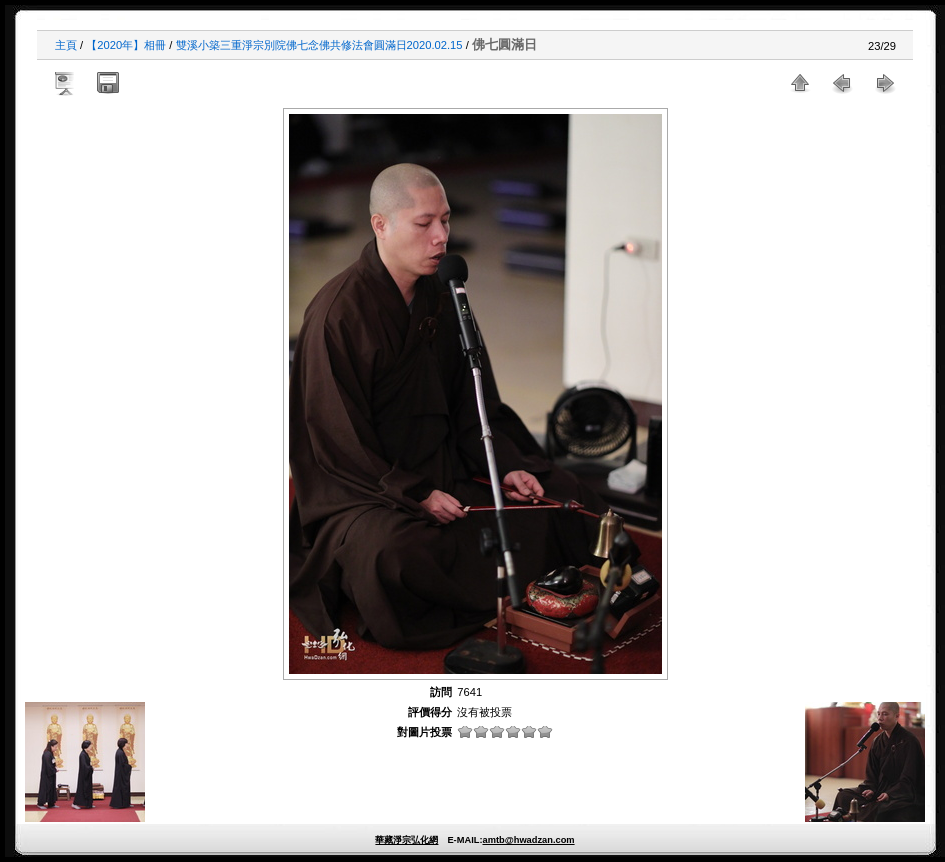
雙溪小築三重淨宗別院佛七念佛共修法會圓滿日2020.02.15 (319, 45)
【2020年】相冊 (126, 45)
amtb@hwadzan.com (528, 840)
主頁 (66, 45)
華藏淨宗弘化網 (406, 840)
